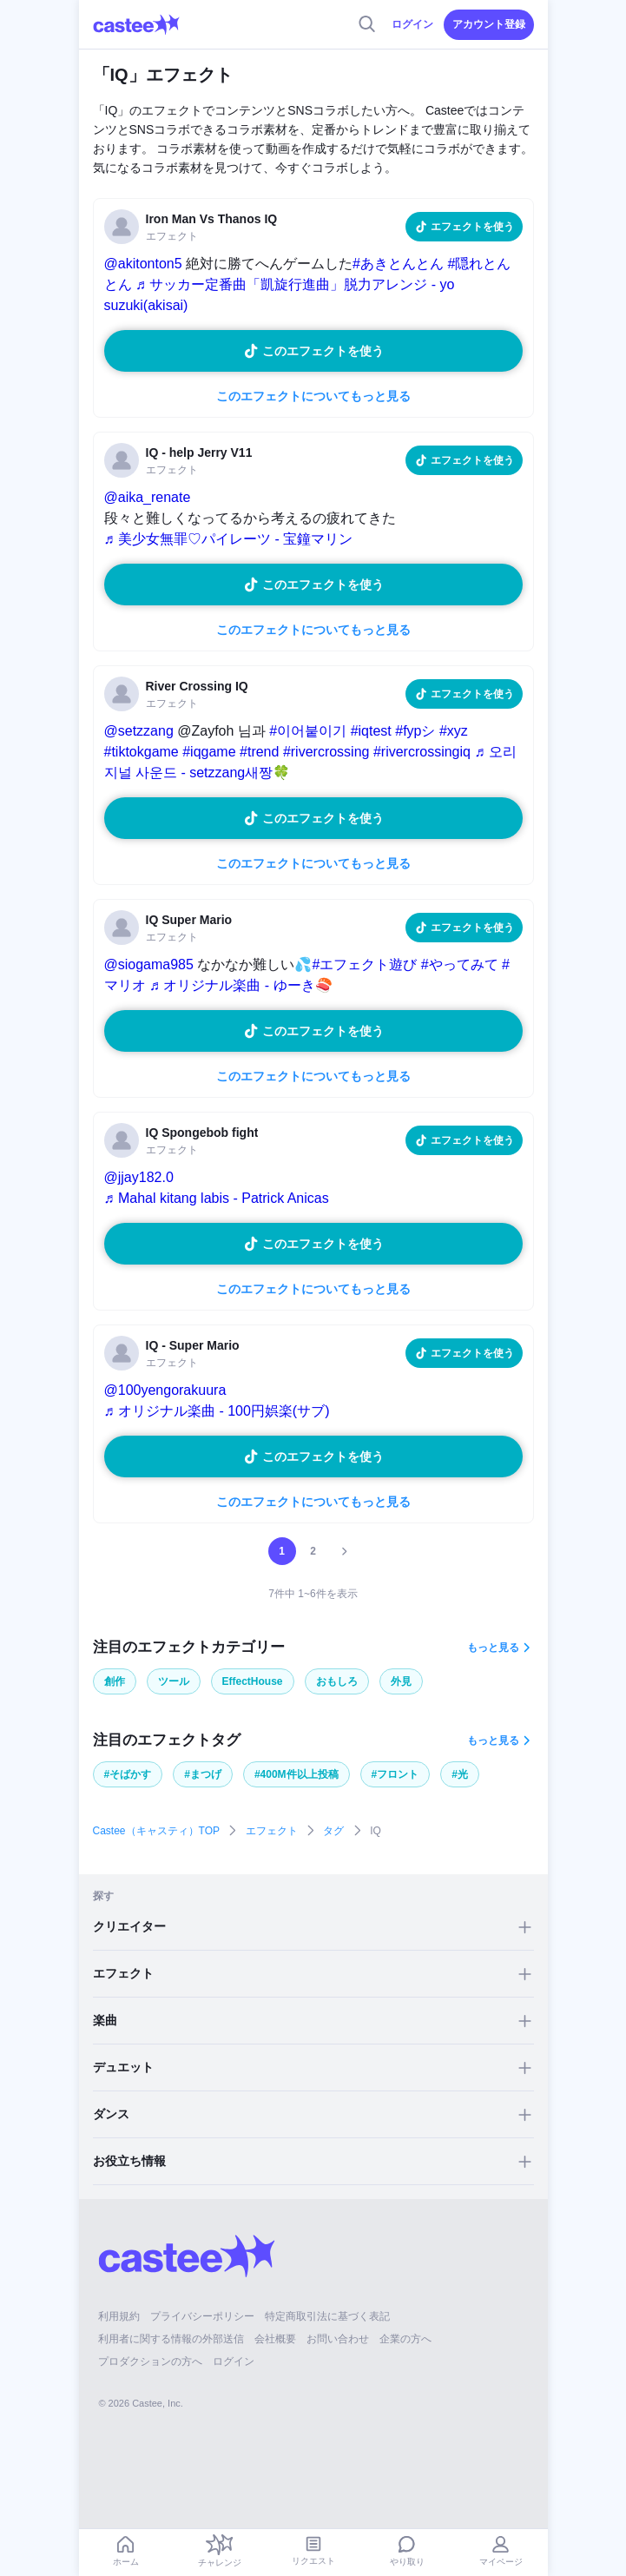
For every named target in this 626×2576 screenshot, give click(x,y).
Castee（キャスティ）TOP (156, 1831)
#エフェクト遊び (364, 964)
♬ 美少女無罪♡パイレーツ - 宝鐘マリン (228, 539)
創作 (114, 1681)
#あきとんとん (398, 263)
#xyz (453, 730)
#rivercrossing (326, 751)
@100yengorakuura (165, 1390)
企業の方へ (405, 2339)
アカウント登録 (488, 24)
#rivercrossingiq (422, 751)
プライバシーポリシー (202, 2316)
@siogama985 (149, 964)
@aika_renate (147, 497)
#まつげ (202, 1774)
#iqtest (371, 730)
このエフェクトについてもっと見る (313, 396)
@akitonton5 (143, 263)
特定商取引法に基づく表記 (327, 2316)
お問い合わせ (337, 2339)
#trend (259, 751)
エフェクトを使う (472, 227)
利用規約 (119, 2316)
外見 (401, 1681)
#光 (459, 1774)
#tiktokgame (141, 751)
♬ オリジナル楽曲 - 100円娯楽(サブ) (217, 1411)
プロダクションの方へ (150, 2361)
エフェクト (272, 1831)
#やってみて (459, 964)
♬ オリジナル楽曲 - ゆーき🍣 (241, 985)
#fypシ (415, 730)
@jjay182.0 (139, 1177)
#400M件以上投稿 (296, 1774)
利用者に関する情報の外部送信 (171, 2339)
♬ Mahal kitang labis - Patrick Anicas (216, 1198)
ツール (173, 1681)
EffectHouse (252, 1681)
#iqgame (208, 751)
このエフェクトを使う (323, 351)
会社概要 (275, 2339)
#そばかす (128, 1774)
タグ (333, 1831)
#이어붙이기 (307, 730)
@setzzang (139, 730)
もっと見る (493, 1647)
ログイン (412, 24)
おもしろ (337, 1681)
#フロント (395, 1774)
